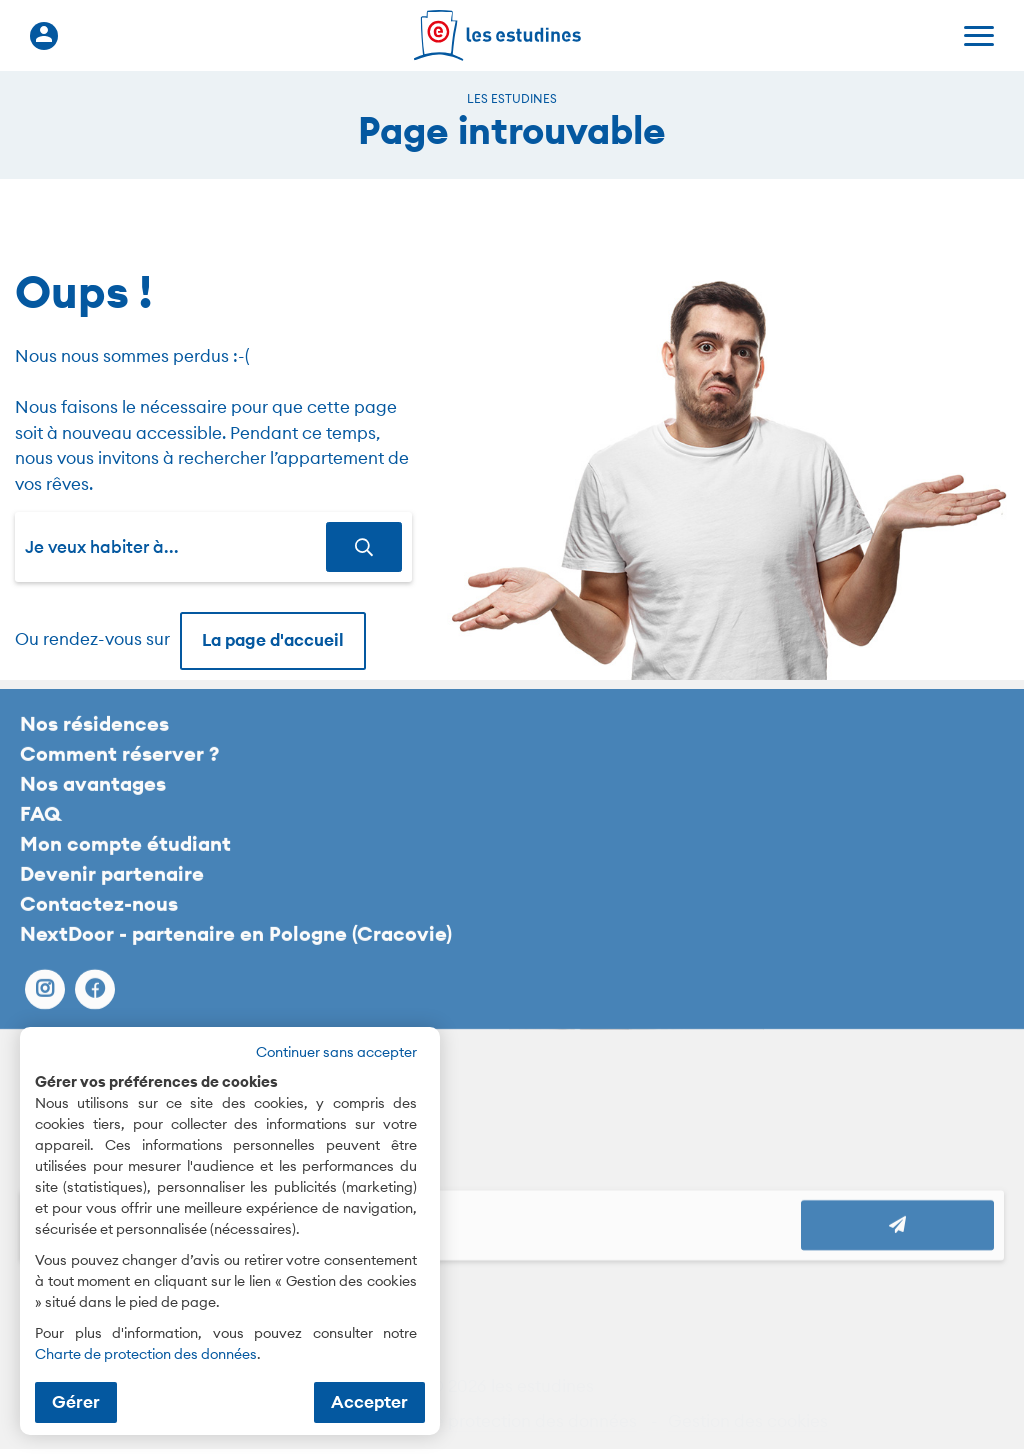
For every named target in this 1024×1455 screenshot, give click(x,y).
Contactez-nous (99, 917)
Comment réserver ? (119, 767)
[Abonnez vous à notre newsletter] (897, 1239)
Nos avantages (93, 797)
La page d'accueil (273, 640)
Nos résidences (94, 737)
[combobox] (175, 547)
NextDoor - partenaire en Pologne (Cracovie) (236, 947)
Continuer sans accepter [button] (336, 1052)
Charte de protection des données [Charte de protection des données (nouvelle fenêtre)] (146, 1354)
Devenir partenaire (112, 887)
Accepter (369, 1402)
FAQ (40, 827)
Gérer (76, 1402)
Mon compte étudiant (125, 857)
